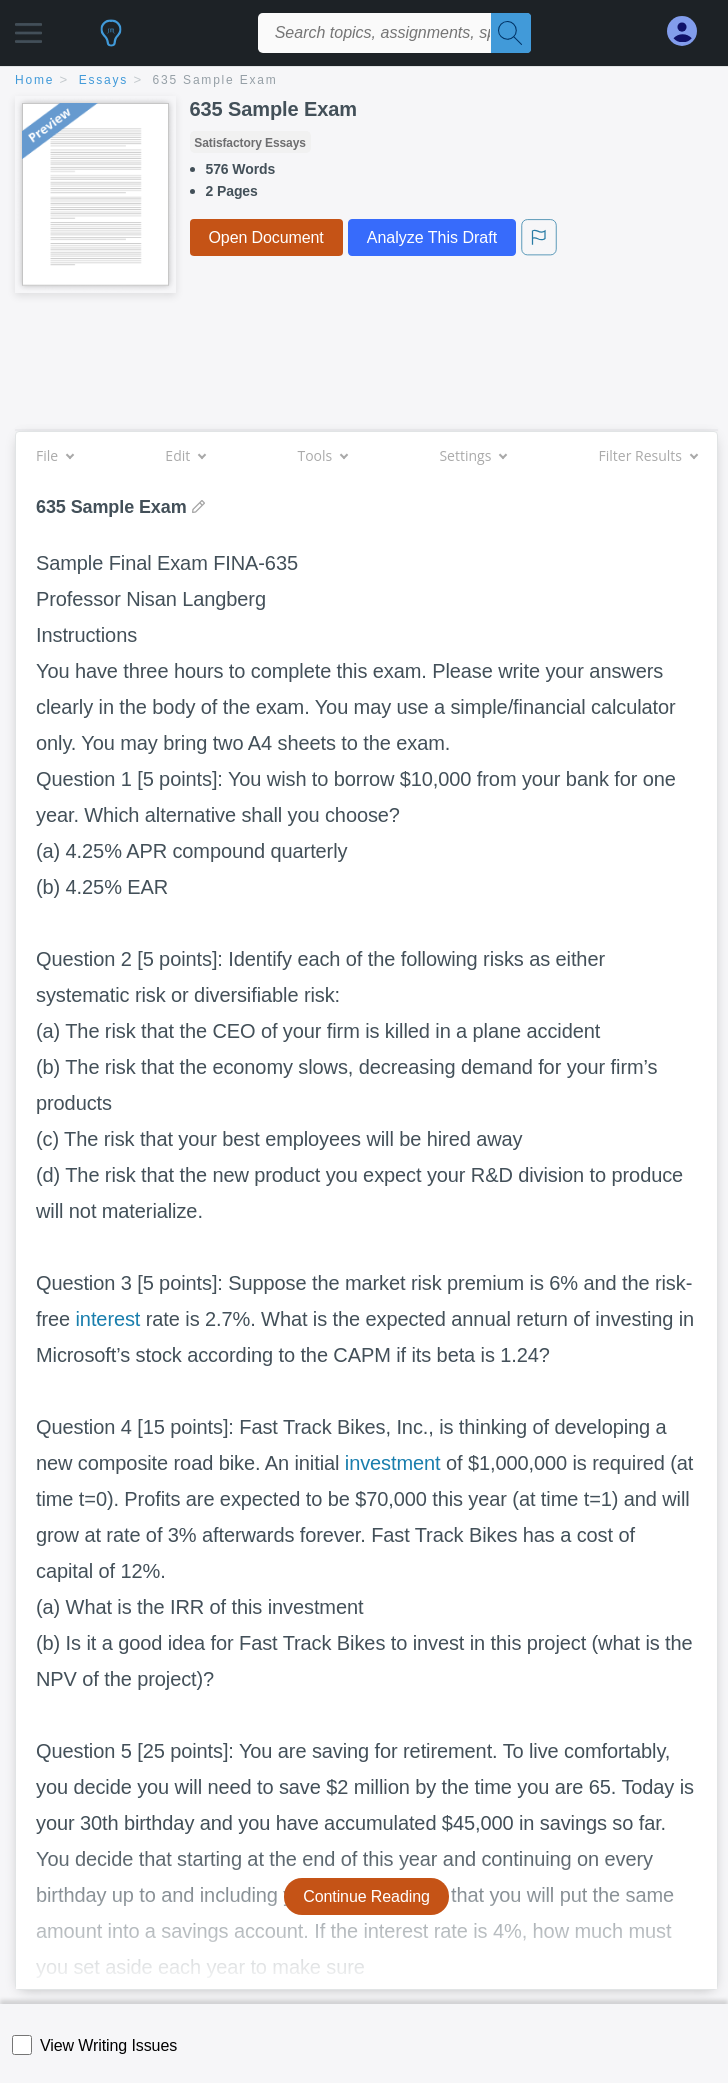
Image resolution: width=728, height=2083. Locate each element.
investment (393, 1463)
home (34, 80)
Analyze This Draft (432, 237)
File (54, 455)
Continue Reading (366, 1896)
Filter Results (648, 455)
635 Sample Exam (215, 80)
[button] (28, 27)
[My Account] (690, 31)
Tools (322, 455)
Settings (472, 455)
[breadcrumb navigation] (364, 81)
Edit (185, 455)
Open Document (266, 237)
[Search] (511, 33)
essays (103, 80)
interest (108, 1319)
